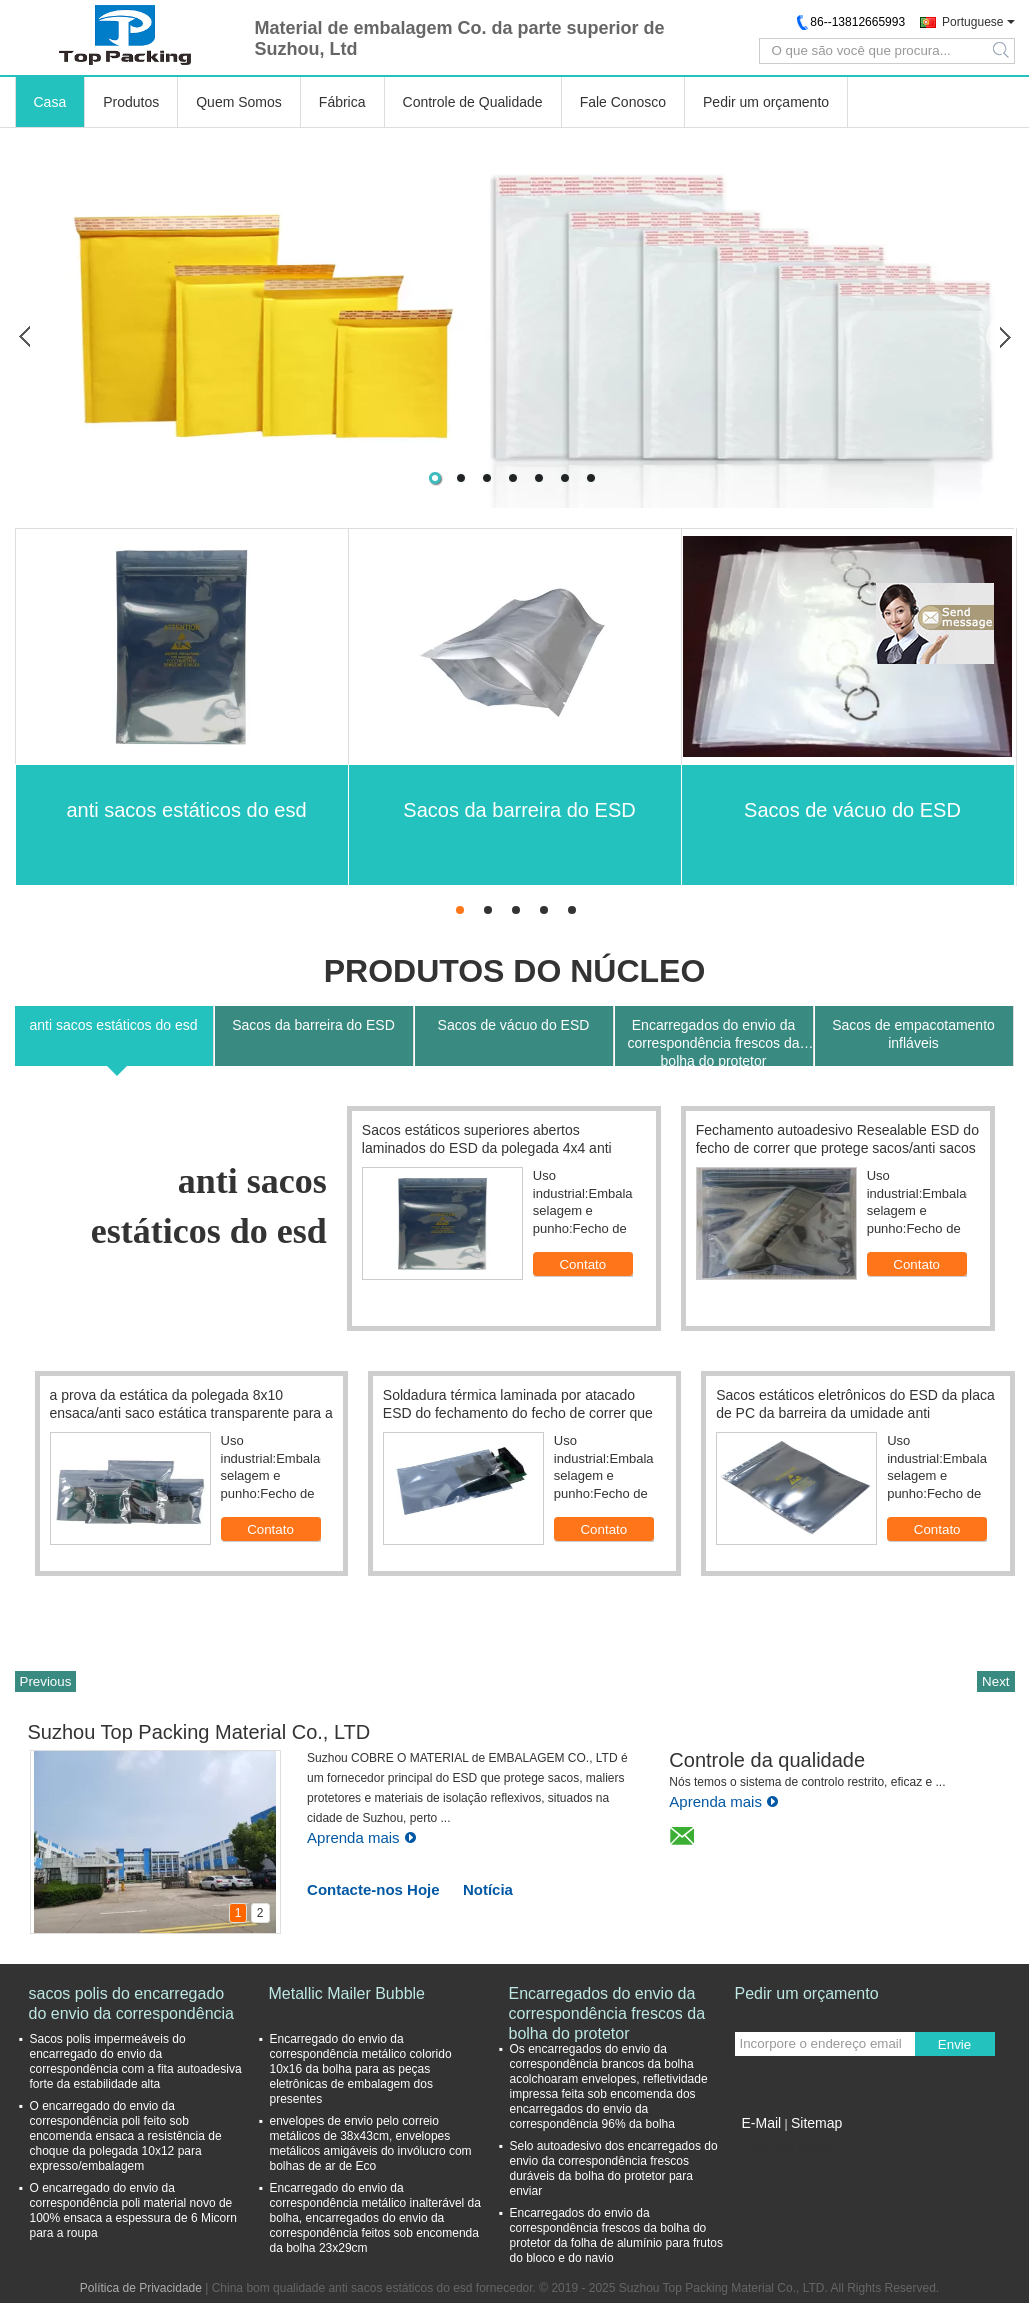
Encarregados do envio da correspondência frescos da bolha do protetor (607, 2004)
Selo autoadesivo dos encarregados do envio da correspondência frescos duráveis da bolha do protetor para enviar (614, 2168)
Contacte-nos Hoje (373, 1889)
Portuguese (972, 22)
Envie (954, 2044)
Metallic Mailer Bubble (347, 1993)
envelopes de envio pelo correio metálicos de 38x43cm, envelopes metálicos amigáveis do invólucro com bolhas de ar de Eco (371, 2143)
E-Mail (762, 2123)
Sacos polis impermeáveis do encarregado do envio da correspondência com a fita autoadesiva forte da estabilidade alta (136, 2061)
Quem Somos (239, 102)
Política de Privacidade (141, 2288)
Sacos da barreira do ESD (519, 810)
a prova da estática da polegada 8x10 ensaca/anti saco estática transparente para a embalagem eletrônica (191, 1413)
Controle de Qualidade (473, 102)
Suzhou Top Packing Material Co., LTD (199, 1732)
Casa (50, 102)
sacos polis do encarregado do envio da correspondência (131, 2003)
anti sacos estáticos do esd (186, 810)
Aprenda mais (362, 1837)
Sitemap (816, 2123)
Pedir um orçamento (766, 102)
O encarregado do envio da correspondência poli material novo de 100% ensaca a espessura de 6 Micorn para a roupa (133, 2210)
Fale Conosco (623, 102)
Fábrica (342, 102)
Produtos (131, 102)
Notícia (488, 1889)
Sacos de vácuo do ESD (852, 810)
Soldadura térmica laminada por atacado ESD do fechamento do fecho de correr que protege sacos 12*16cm (518, 1413)
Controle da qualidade (767, 1760)
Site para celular (784, 2148)
